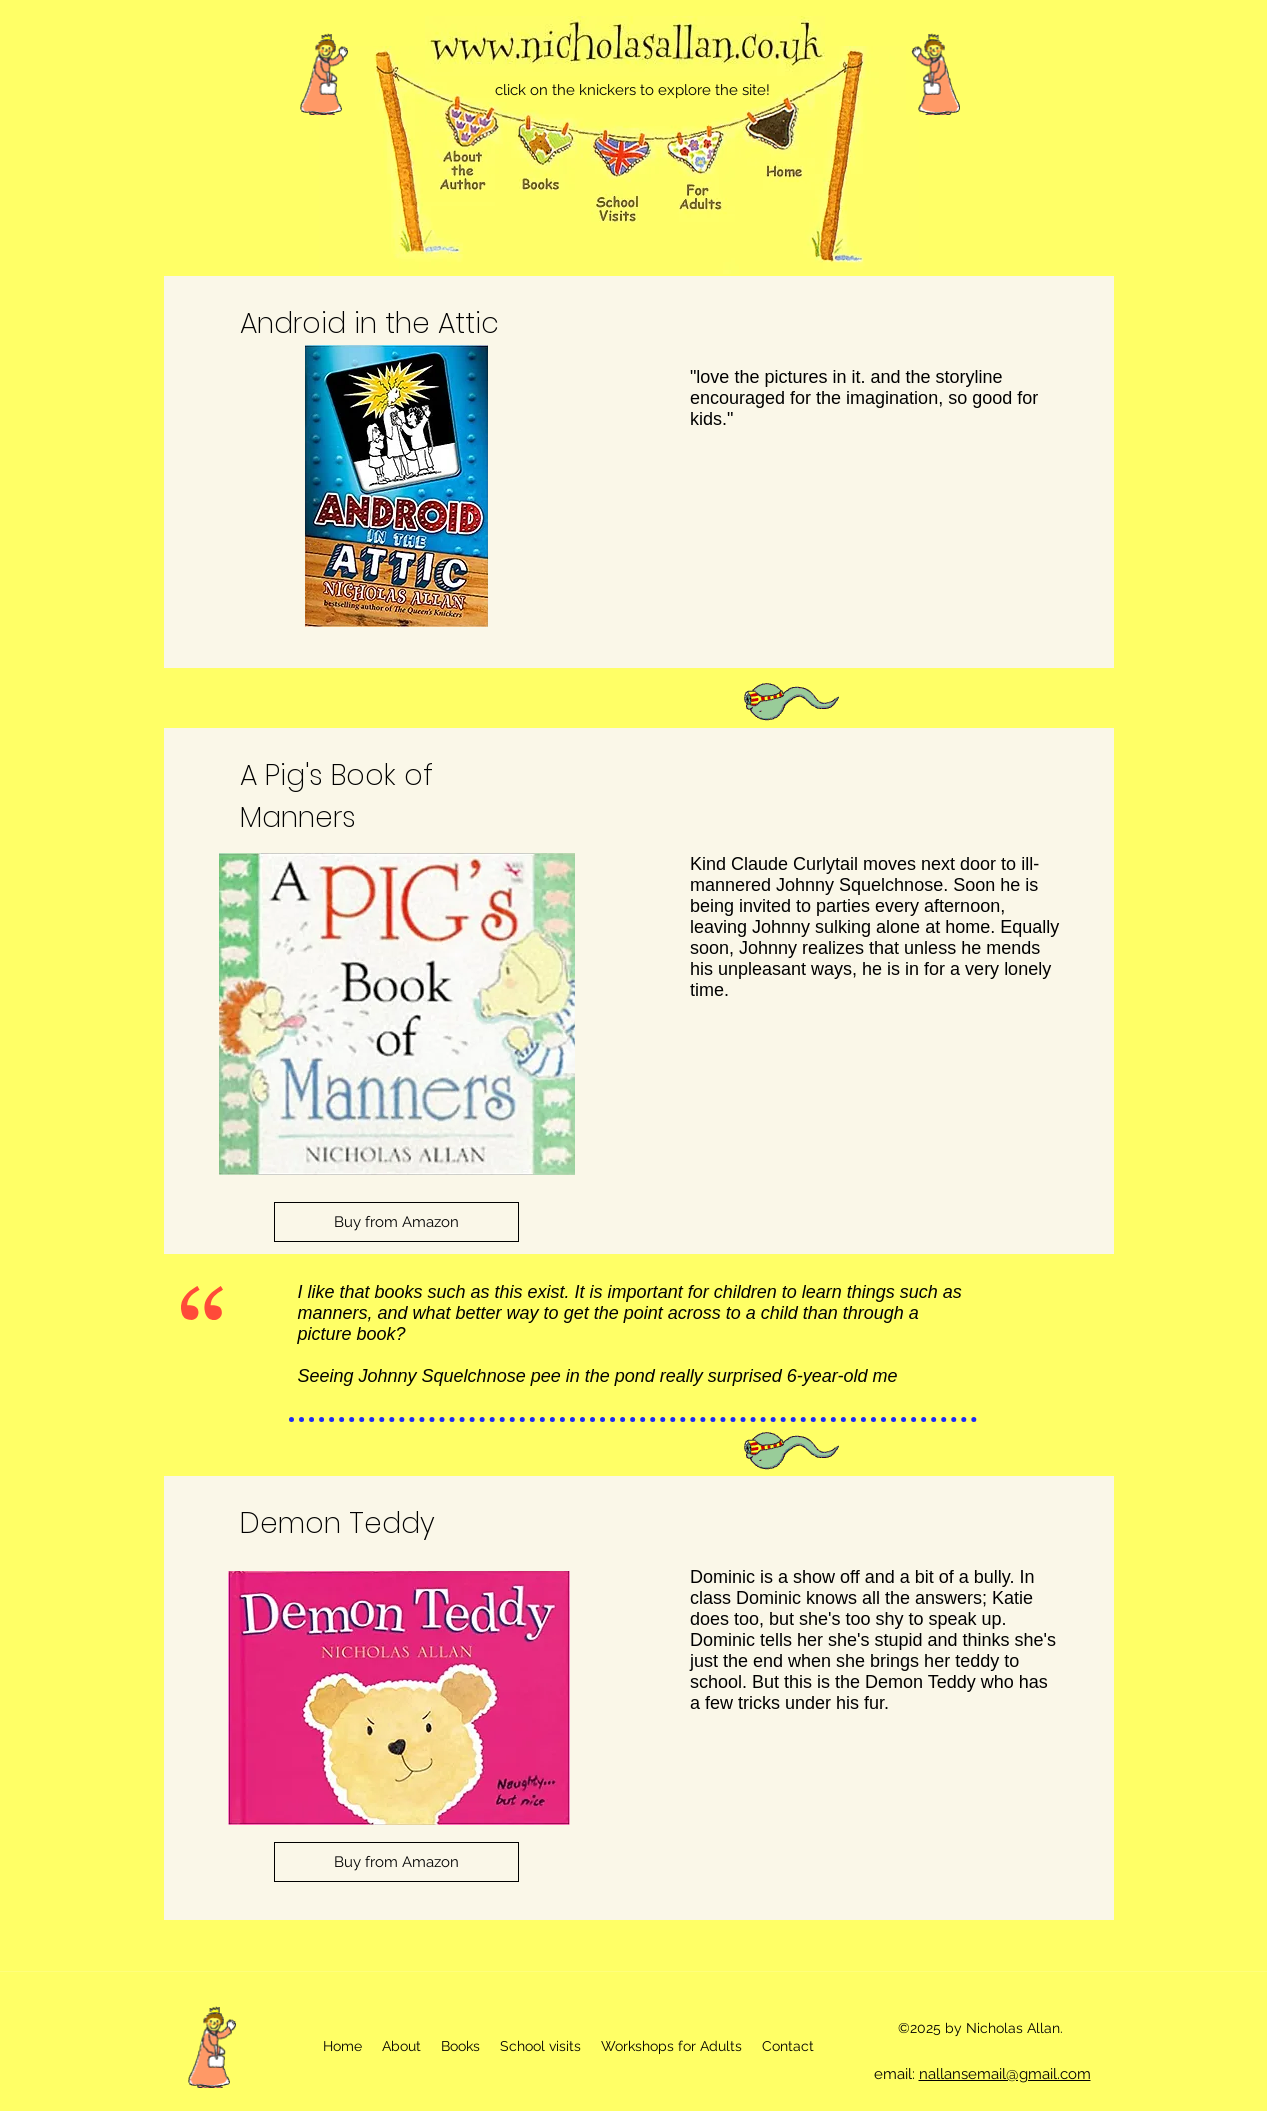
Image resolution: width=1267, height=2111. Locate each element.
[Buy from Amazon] (396, 1222)
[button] (540, 2046)
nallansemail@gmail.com (1005, 2074)
